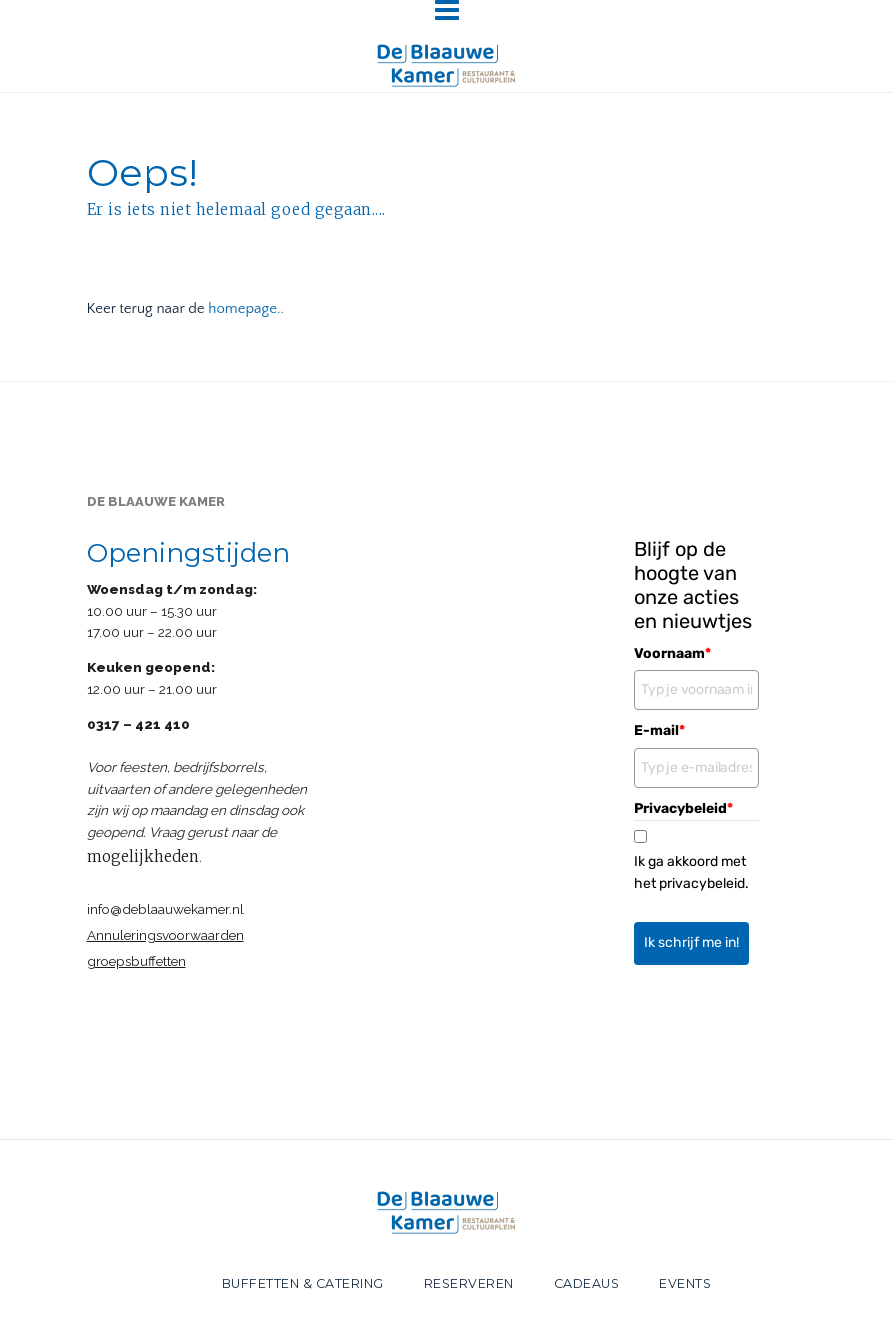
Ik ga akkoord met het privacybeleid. (691, 872)
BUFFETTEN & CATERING (303, 1283)
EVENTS (685, 1283)
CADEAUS (587, 1283)
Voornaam (672, 653)
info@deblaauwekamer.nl (165, 909)
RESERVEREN (469, 1283)
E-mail (659, 730)
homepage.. (246, 308)
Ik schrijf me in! (691, 942)
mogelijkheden (143, 856)
